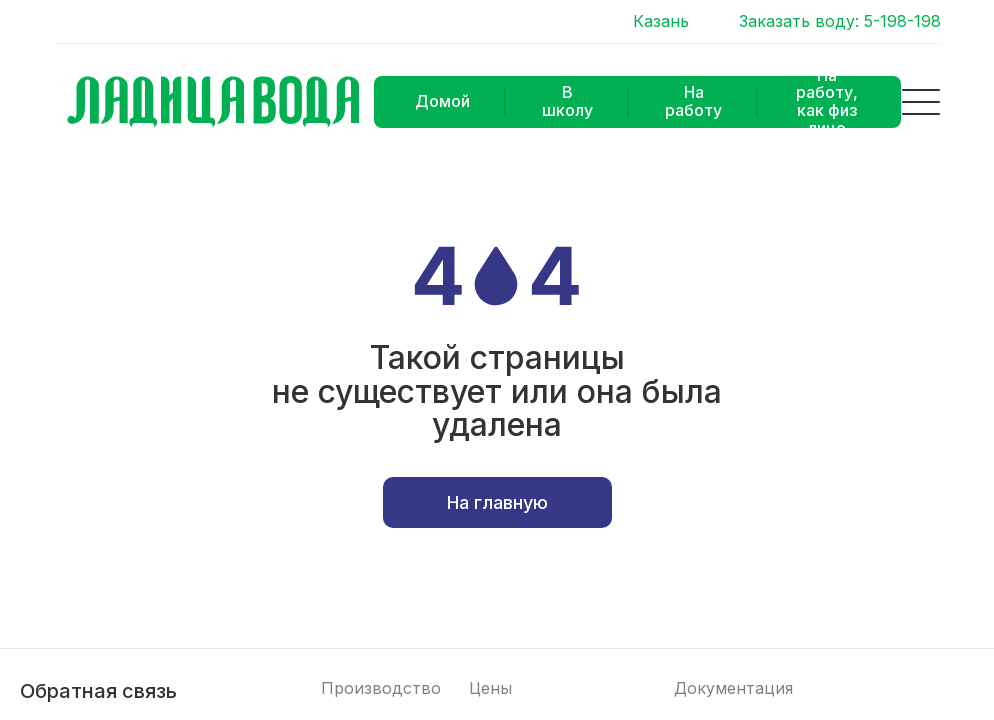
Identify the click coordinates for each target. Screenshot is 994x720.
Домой (442, 101)
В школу (567, 101)
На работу (693, 101)
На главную (497, 502)
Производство (381, 688)
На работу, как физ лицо (827, 102)
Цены (490, 688)
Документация (733, 688)
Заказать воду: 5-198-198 (840, 21)
